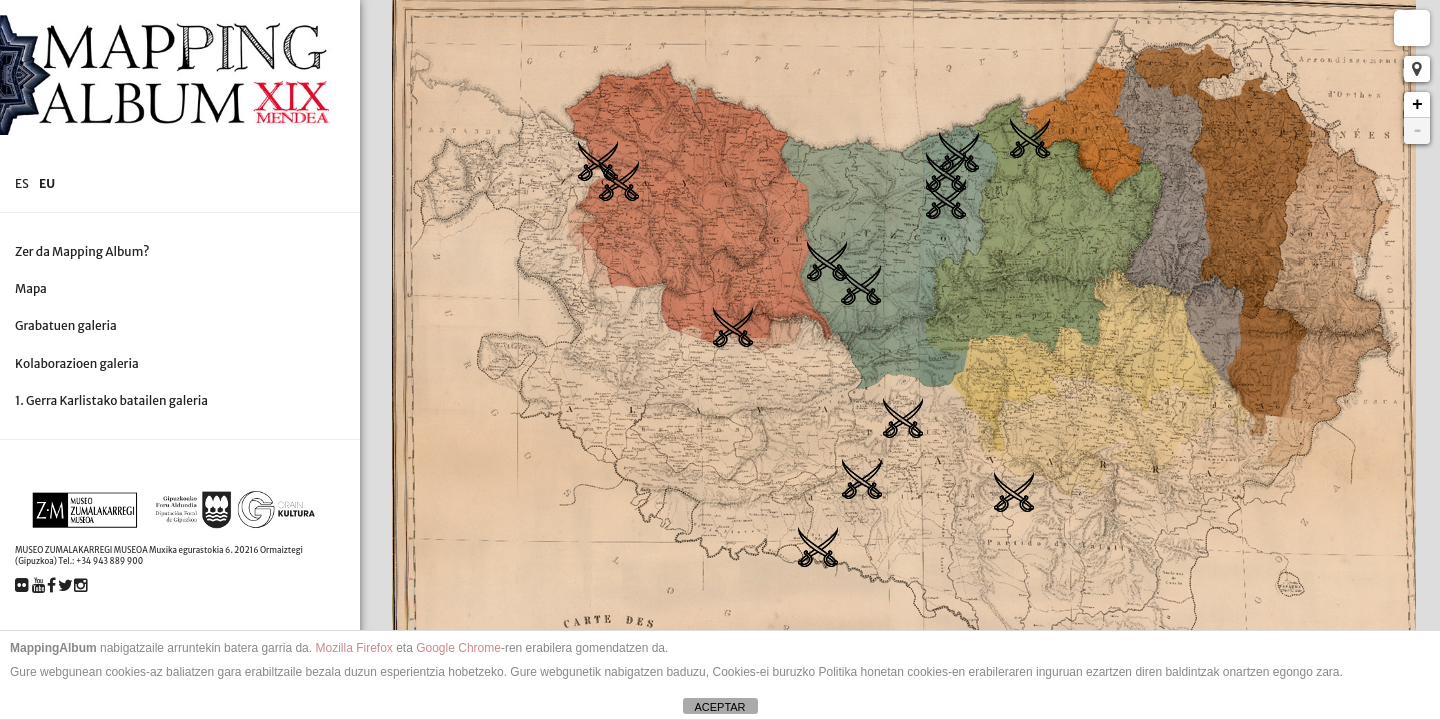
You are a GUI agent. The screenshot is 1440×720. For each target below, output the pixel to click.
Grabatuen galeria (66, 325)
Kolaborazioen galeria (77, 363)
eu (47, 183)
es (22, 183)
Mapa (31, 288)
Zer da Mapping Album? (82, 251)
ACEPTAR (719, 707)
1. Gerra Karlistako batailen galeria (111, 400)
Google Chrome (458, 648)
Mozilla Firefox (353, 648)
